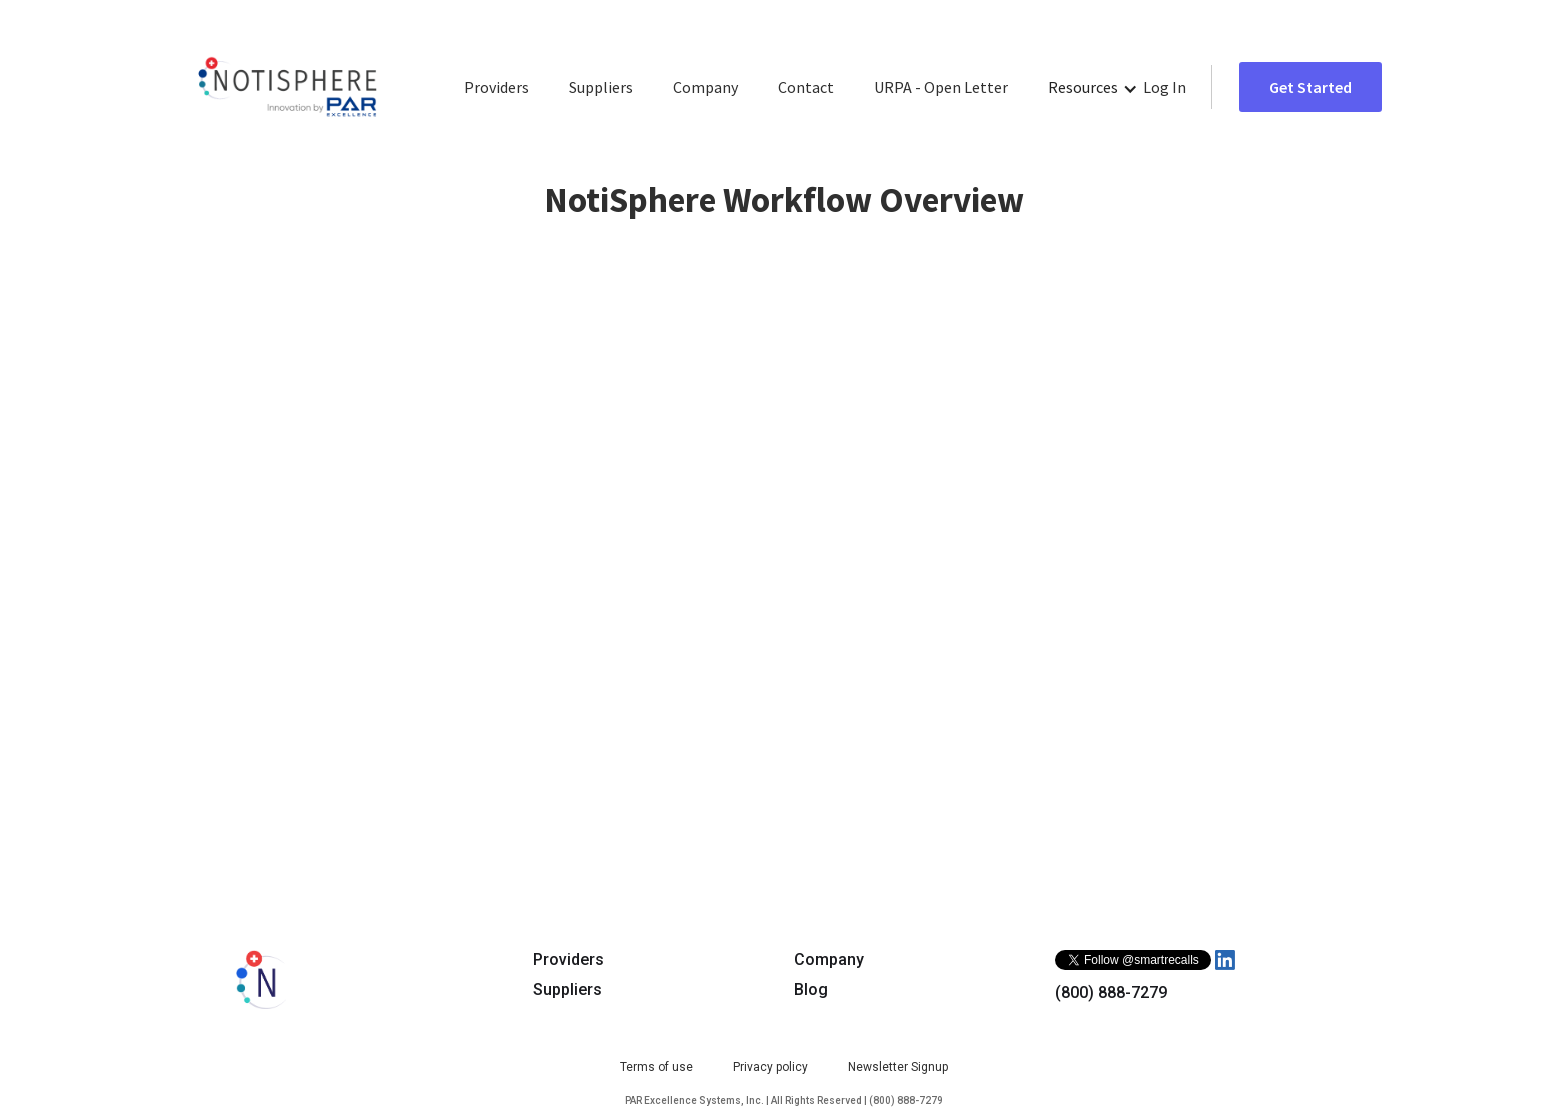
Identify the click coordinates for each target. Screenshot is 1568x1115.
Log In (1164, 87)
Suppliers (601, 87)
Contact (806, 87)
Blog (811, 989)
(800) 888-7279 (1111, 992)
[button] (1093, 87)
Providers (496, 87)
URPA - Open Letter (941, 87)
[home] (287, 87)
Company (705, 87)
